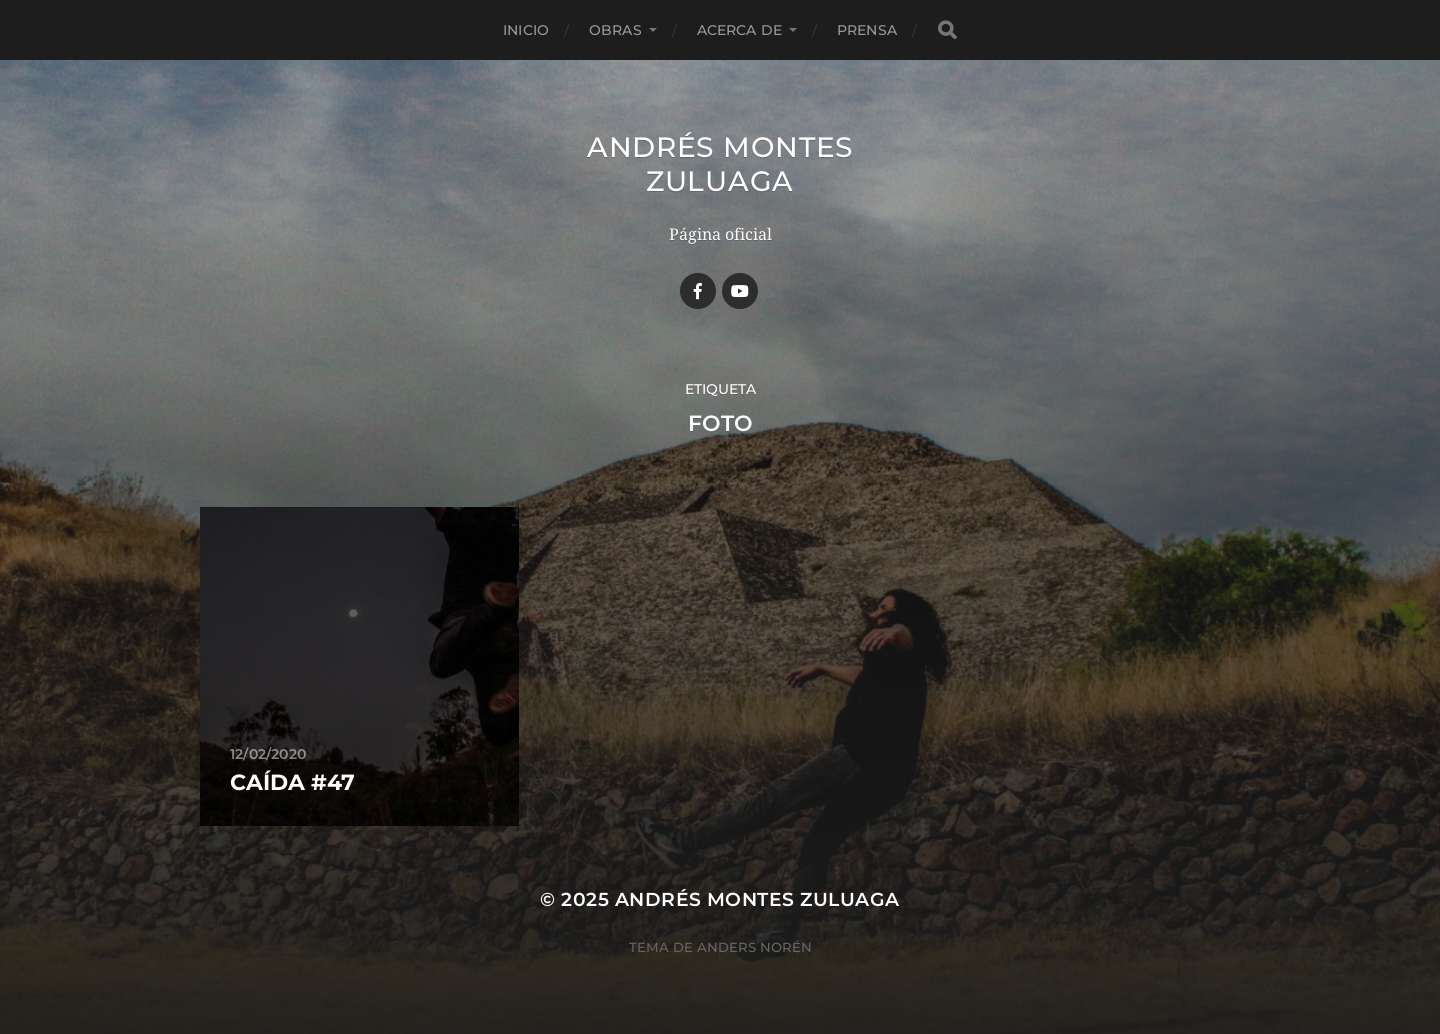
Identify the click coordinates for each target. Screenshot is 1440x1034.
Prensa (867, 30)
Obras (615, 30)
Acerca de (739, 30)
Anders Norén (754, 947)
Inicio (526, 30)
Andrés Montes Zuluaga (720, 164)
